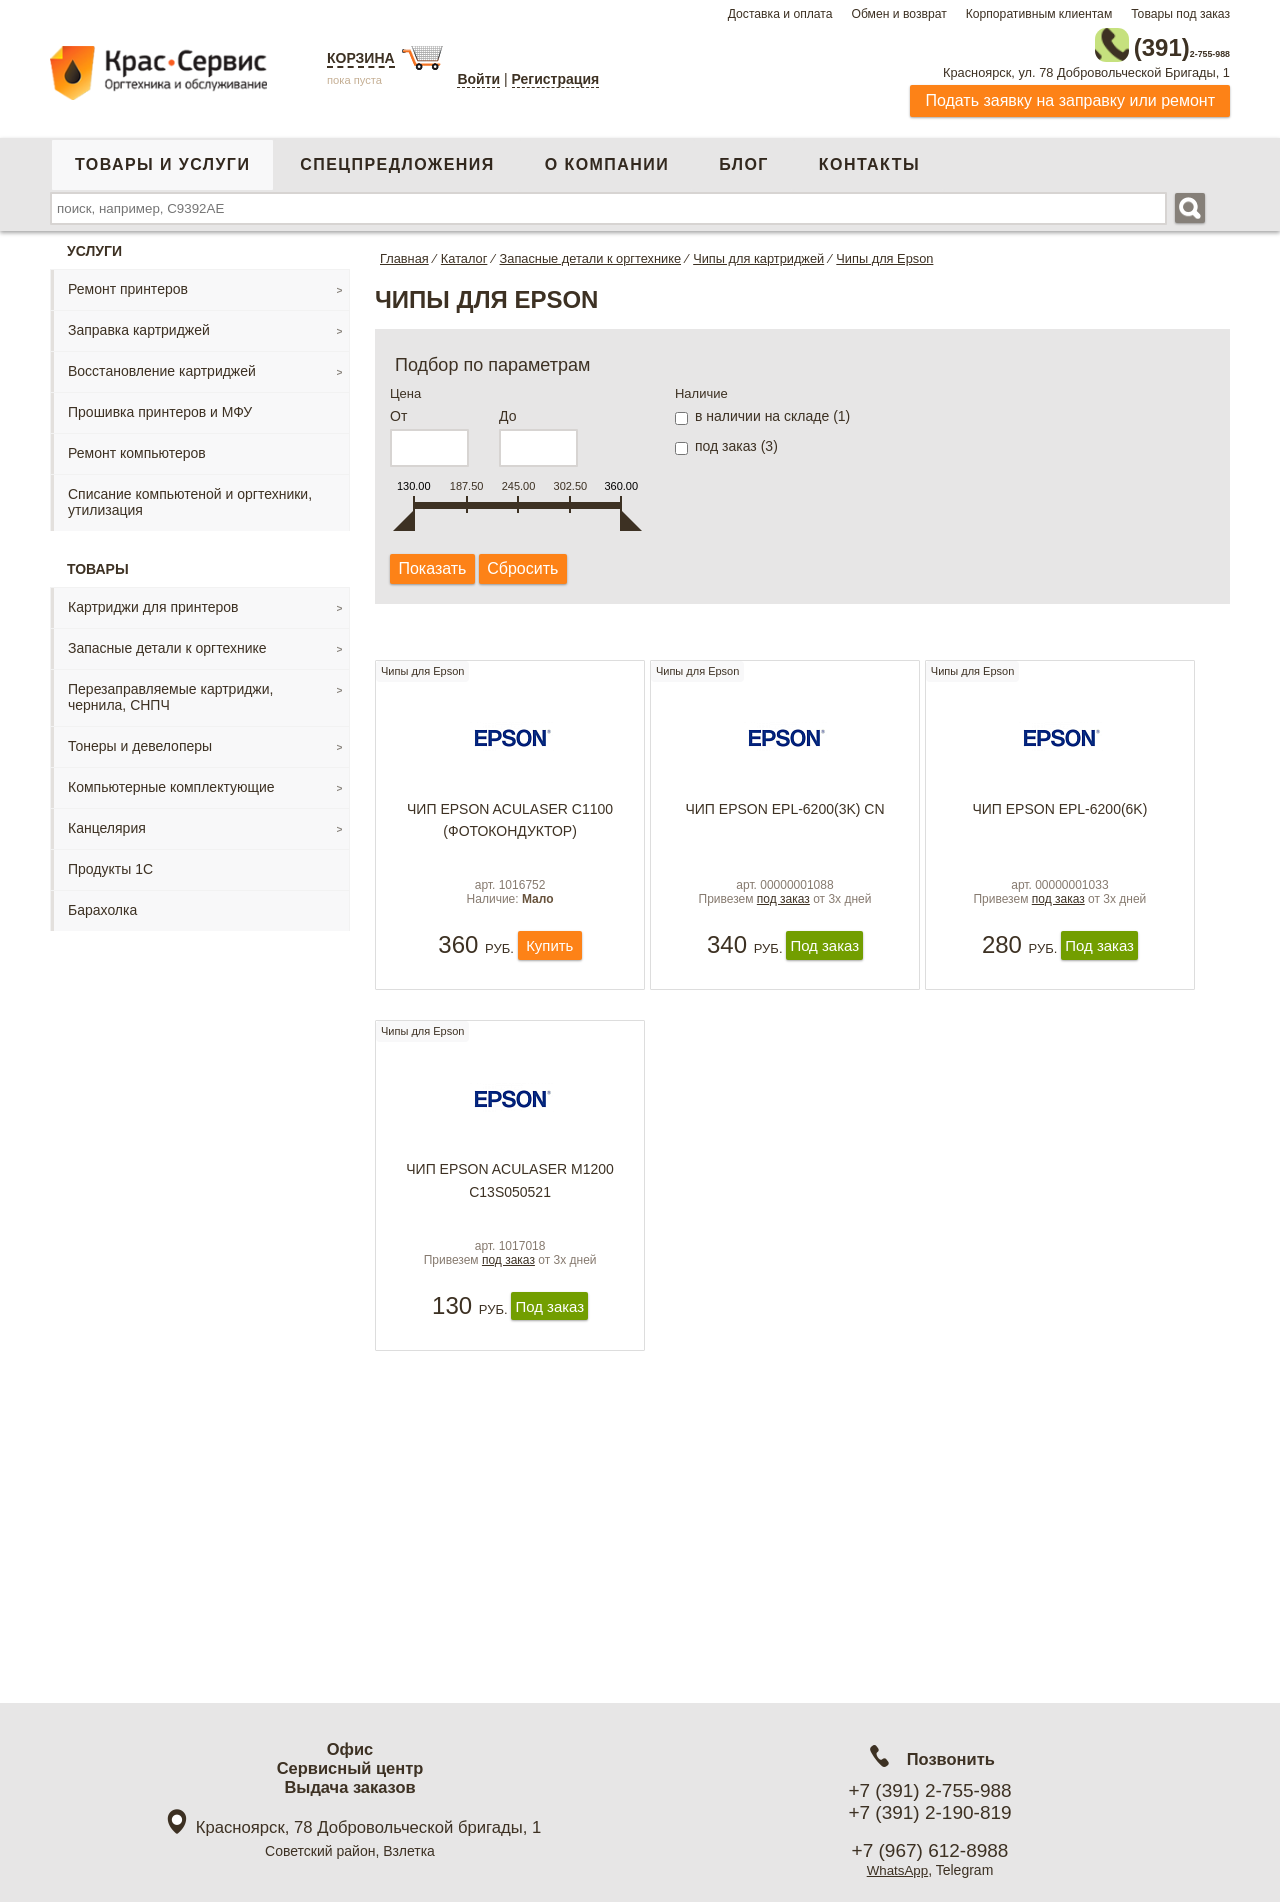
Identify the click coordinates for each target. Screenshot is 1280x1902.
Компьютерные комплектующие (171, 781)
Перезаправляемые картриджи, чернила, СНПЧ (170, 691)
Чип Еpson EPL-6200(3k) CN (784, 813)
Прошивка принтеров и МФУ (160, 406)
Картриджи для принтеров (153, 601)
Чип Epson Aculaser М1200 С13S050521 (510, 1212)
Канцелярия (107, 822)
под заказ (783, 923)
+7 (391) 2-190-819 (929, 1812)
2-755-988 (1129, 42)
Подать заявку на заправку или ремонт (1070, 94)
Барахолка (102, 904)
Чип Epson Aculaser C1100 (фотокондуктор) (510, 824)
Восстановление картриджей (162, 365)
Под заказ (824, 970)
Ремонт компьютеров (137, 447)
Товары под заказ (1180, 14)
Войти (478, 79)
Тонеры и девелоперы (140, 740)
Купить (549, 970)
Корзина (361, 58)
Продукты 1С (110, 863)
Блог (744, 158)
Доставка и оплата (780, 14)
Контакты (869, 158)
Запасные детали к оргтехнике (167, 642)
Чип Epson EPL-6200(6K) (1059, 813)
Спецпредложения (397, 158)
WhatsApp (897, 1870)
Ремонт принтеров (128, 283)
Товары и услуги (162, 158)
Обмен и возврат (898, 14)
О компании (607, 158)
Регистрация (556, 79)
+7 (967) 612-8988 (930, 1850)
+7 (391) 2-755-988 (929, 1790)
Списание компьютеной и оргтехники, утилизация (190, 496)
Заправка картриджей (139, 324)
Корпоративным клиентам (1039, 14)
